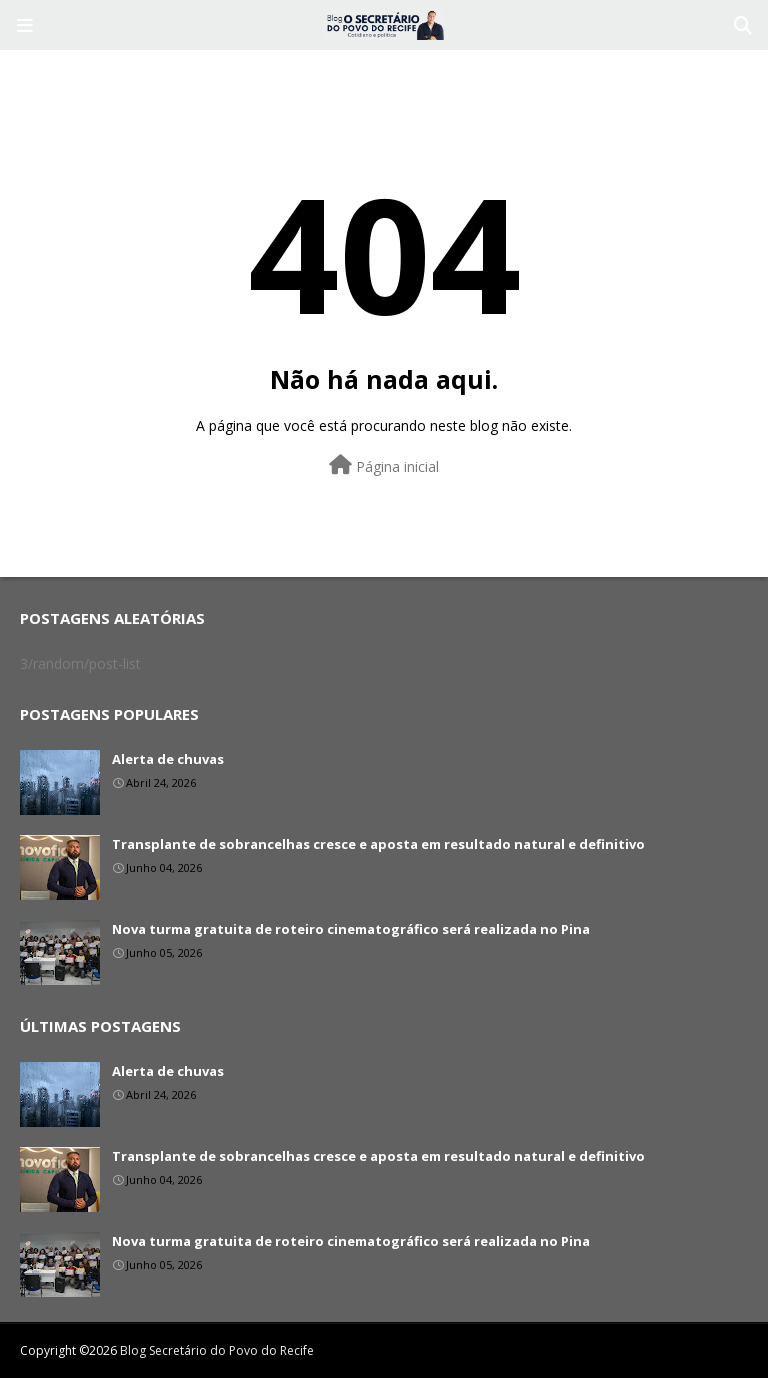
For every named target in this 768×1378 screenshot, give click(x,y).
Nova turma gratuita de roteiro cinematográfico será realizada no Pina (351, 929)
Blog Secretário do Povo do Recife (217, 1350)
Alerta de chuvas (168, 759)
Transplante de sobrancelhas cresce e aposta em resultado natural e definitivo (378, 844)
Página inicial (384, 465)
